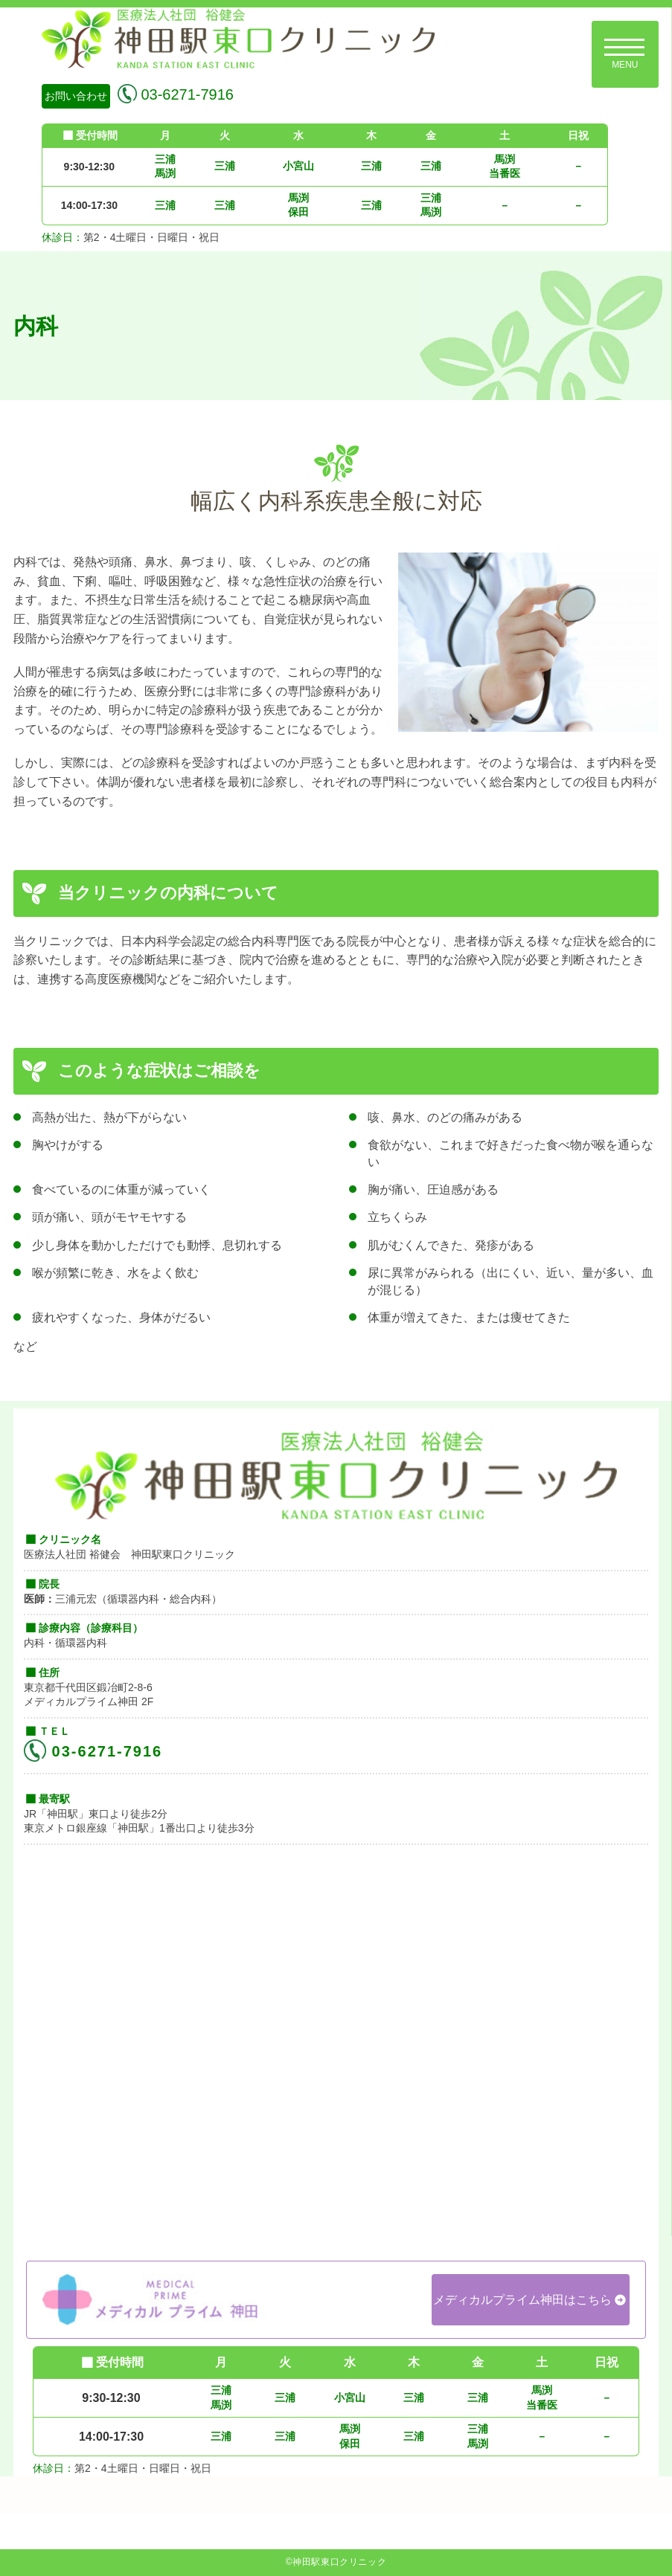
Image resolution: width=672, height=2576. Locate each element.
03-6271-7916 (185, 94)
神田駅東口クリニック (339, 2562)
